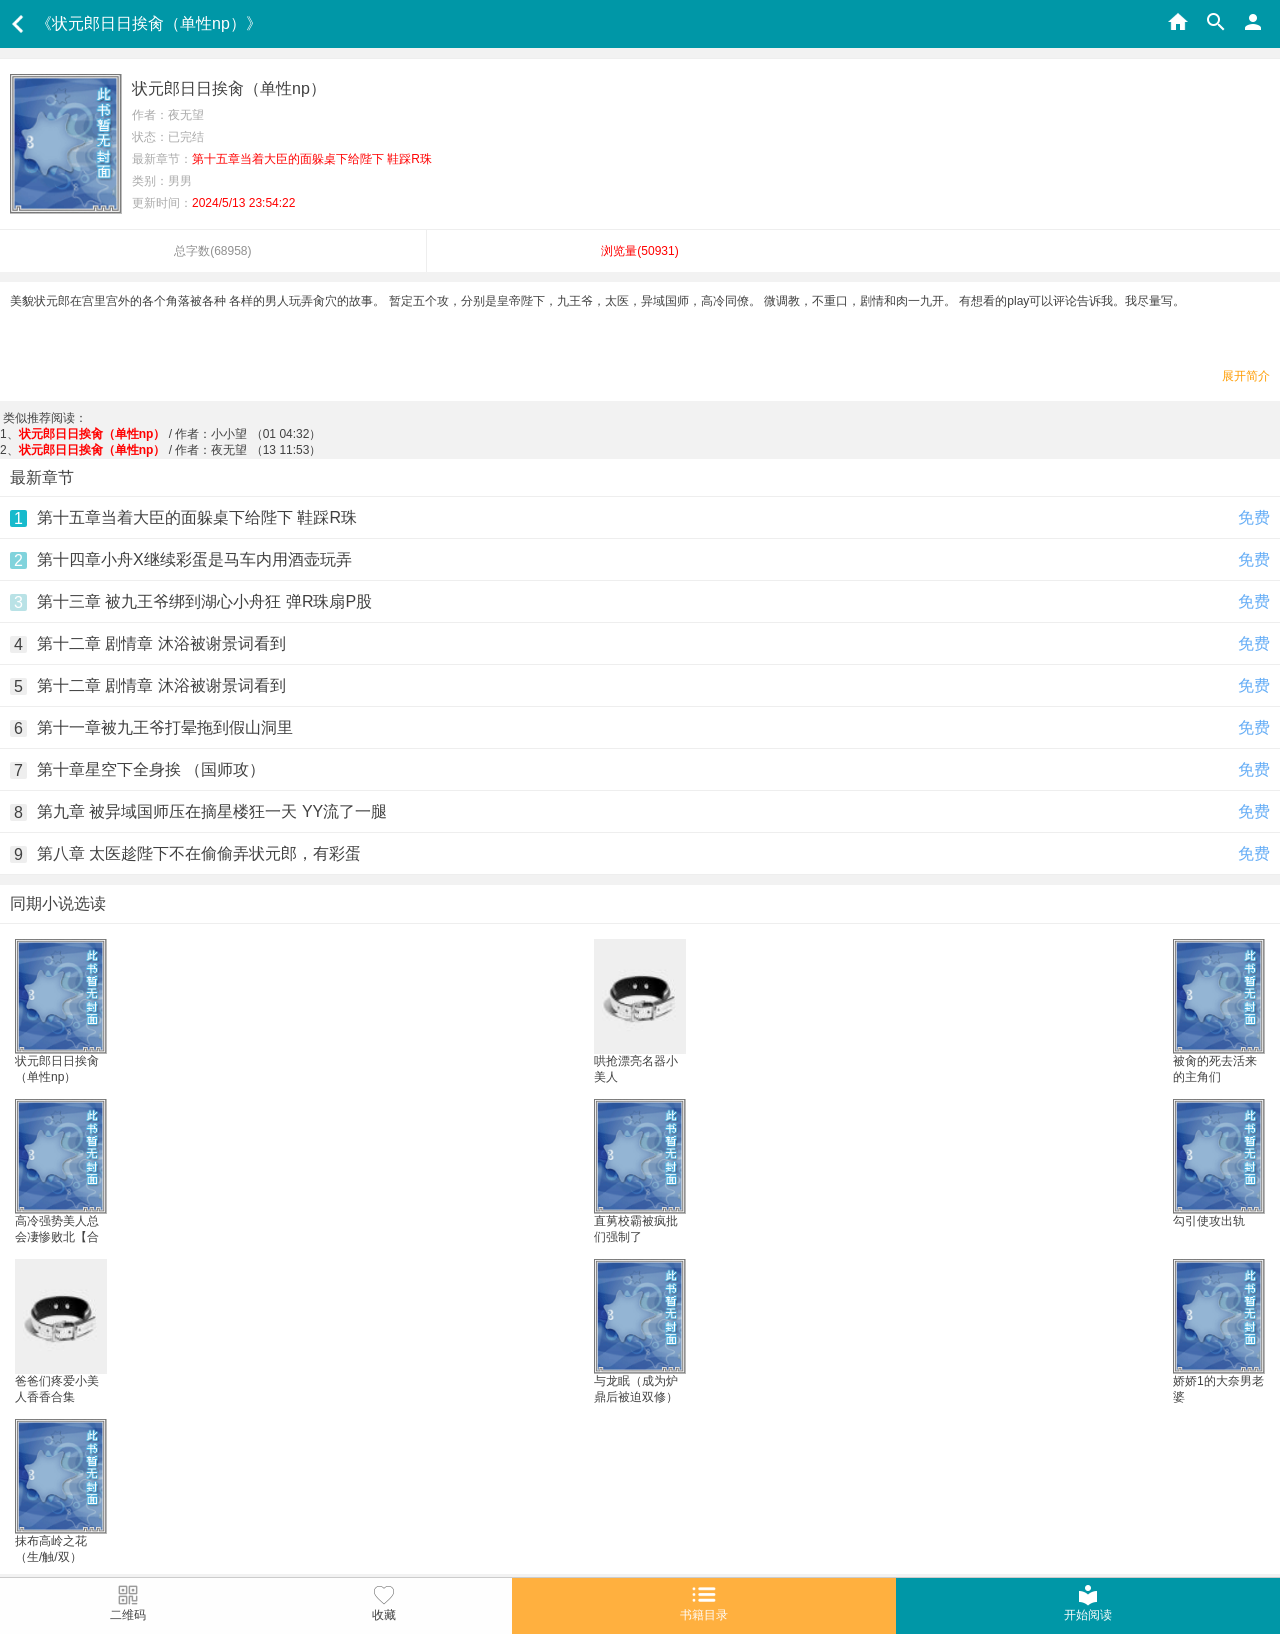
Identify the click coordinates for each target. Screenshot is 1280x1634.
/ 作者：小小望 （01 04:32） (170, 434)
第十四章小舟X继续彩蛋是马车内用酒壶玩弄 (194, 559)
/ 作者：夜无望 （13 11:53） (170, 450)
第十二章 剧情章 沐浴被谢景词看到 (161, 643)
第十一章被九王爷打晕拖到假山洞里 (165, 727)
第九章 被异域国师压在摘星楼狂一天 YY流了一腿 (212, 811)
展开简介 (1246, 376)
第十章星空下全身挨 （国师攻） (151, 769)
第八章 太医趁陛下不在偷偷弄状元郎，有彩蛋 (199, 853)
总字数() (212, 251)
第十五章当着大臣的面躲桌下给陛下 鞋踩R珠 (197, 517)
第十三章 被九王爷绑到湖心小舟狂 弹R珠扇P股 (204, 601)
